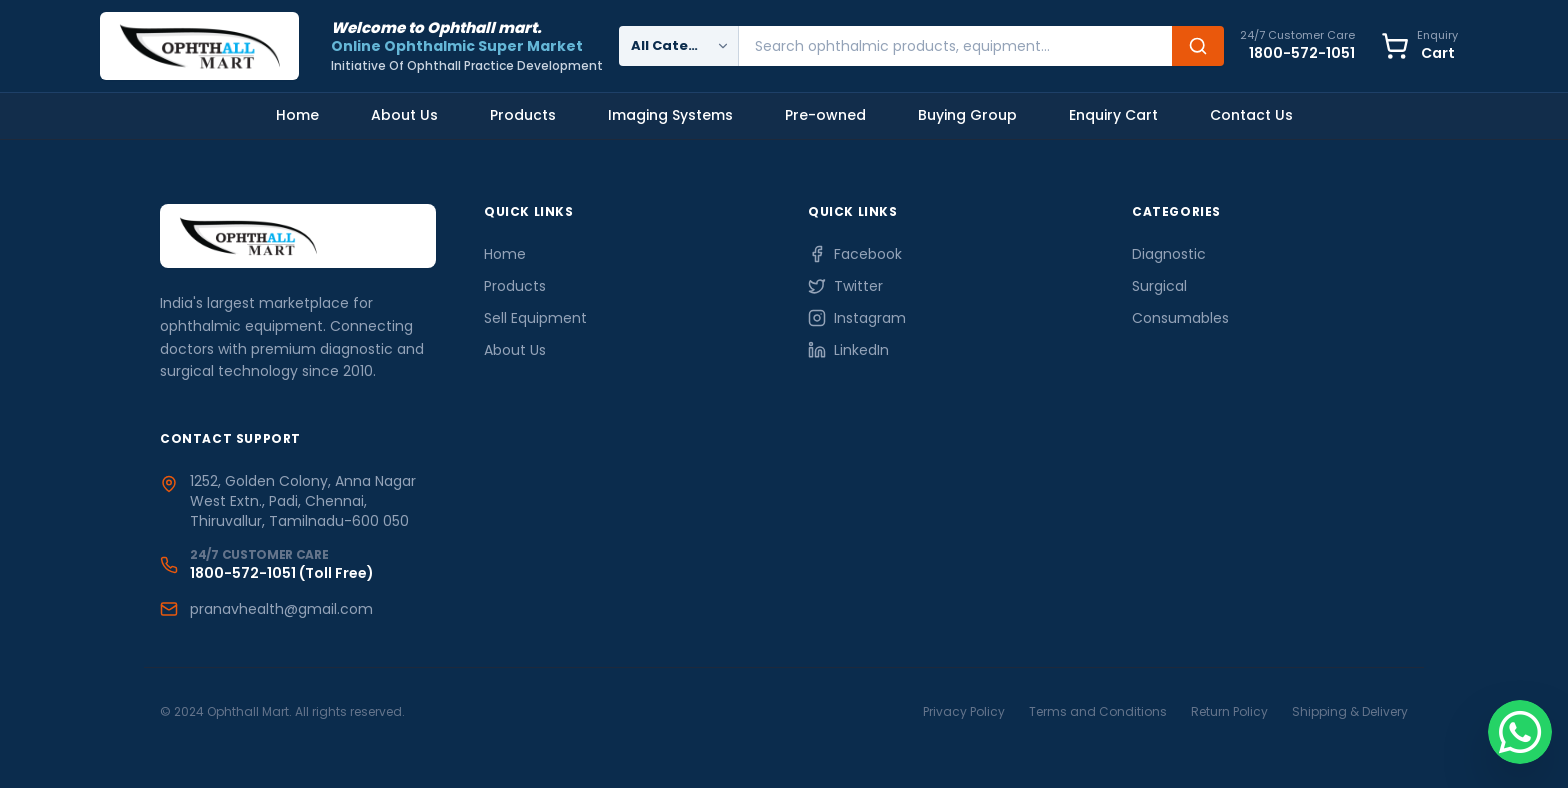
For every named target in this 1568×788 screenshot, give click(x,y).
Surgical (1159, 286)
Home (297, 115)
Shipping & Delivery (1350, 711)
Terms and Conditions (1098, 711)
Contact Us (1251, 115)
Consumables (1180, 318)
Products (523, 115)
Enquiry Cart (1113, 115)
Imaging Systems (670, 115)
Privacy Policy (964, 711)
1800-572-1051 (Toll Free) (282, 573)
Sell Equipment (535, 318)
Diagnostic (1169, 254)
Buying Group (967, 115)
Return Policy (1229, 711)
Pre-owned (825, 115)
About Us (404, 115)
